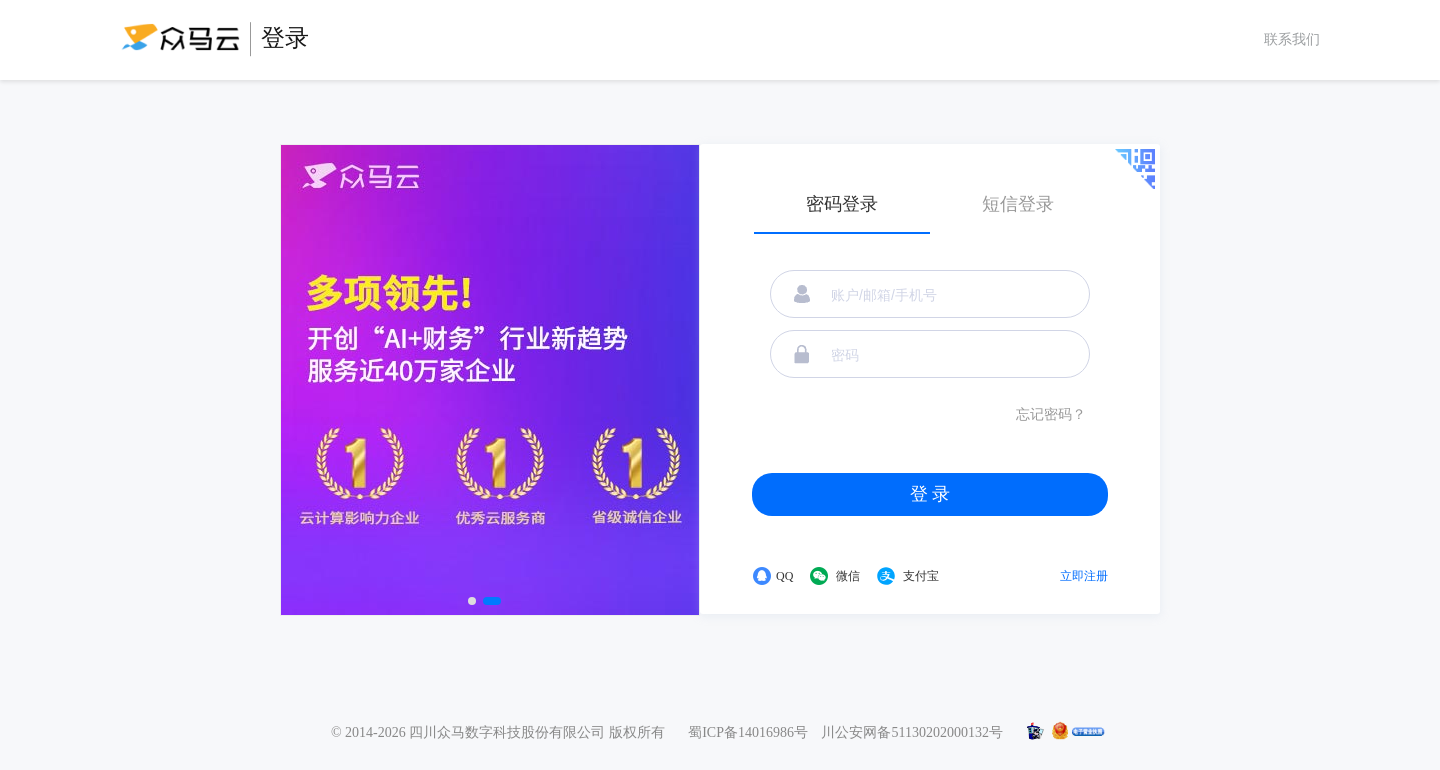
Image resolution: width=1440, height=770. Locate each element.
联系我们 (1292, 39)
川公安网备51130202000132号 (911, 732)
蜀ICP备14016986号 (748, 732)
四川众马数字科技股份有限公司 (507, 732)
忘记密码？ (1051, 414)
